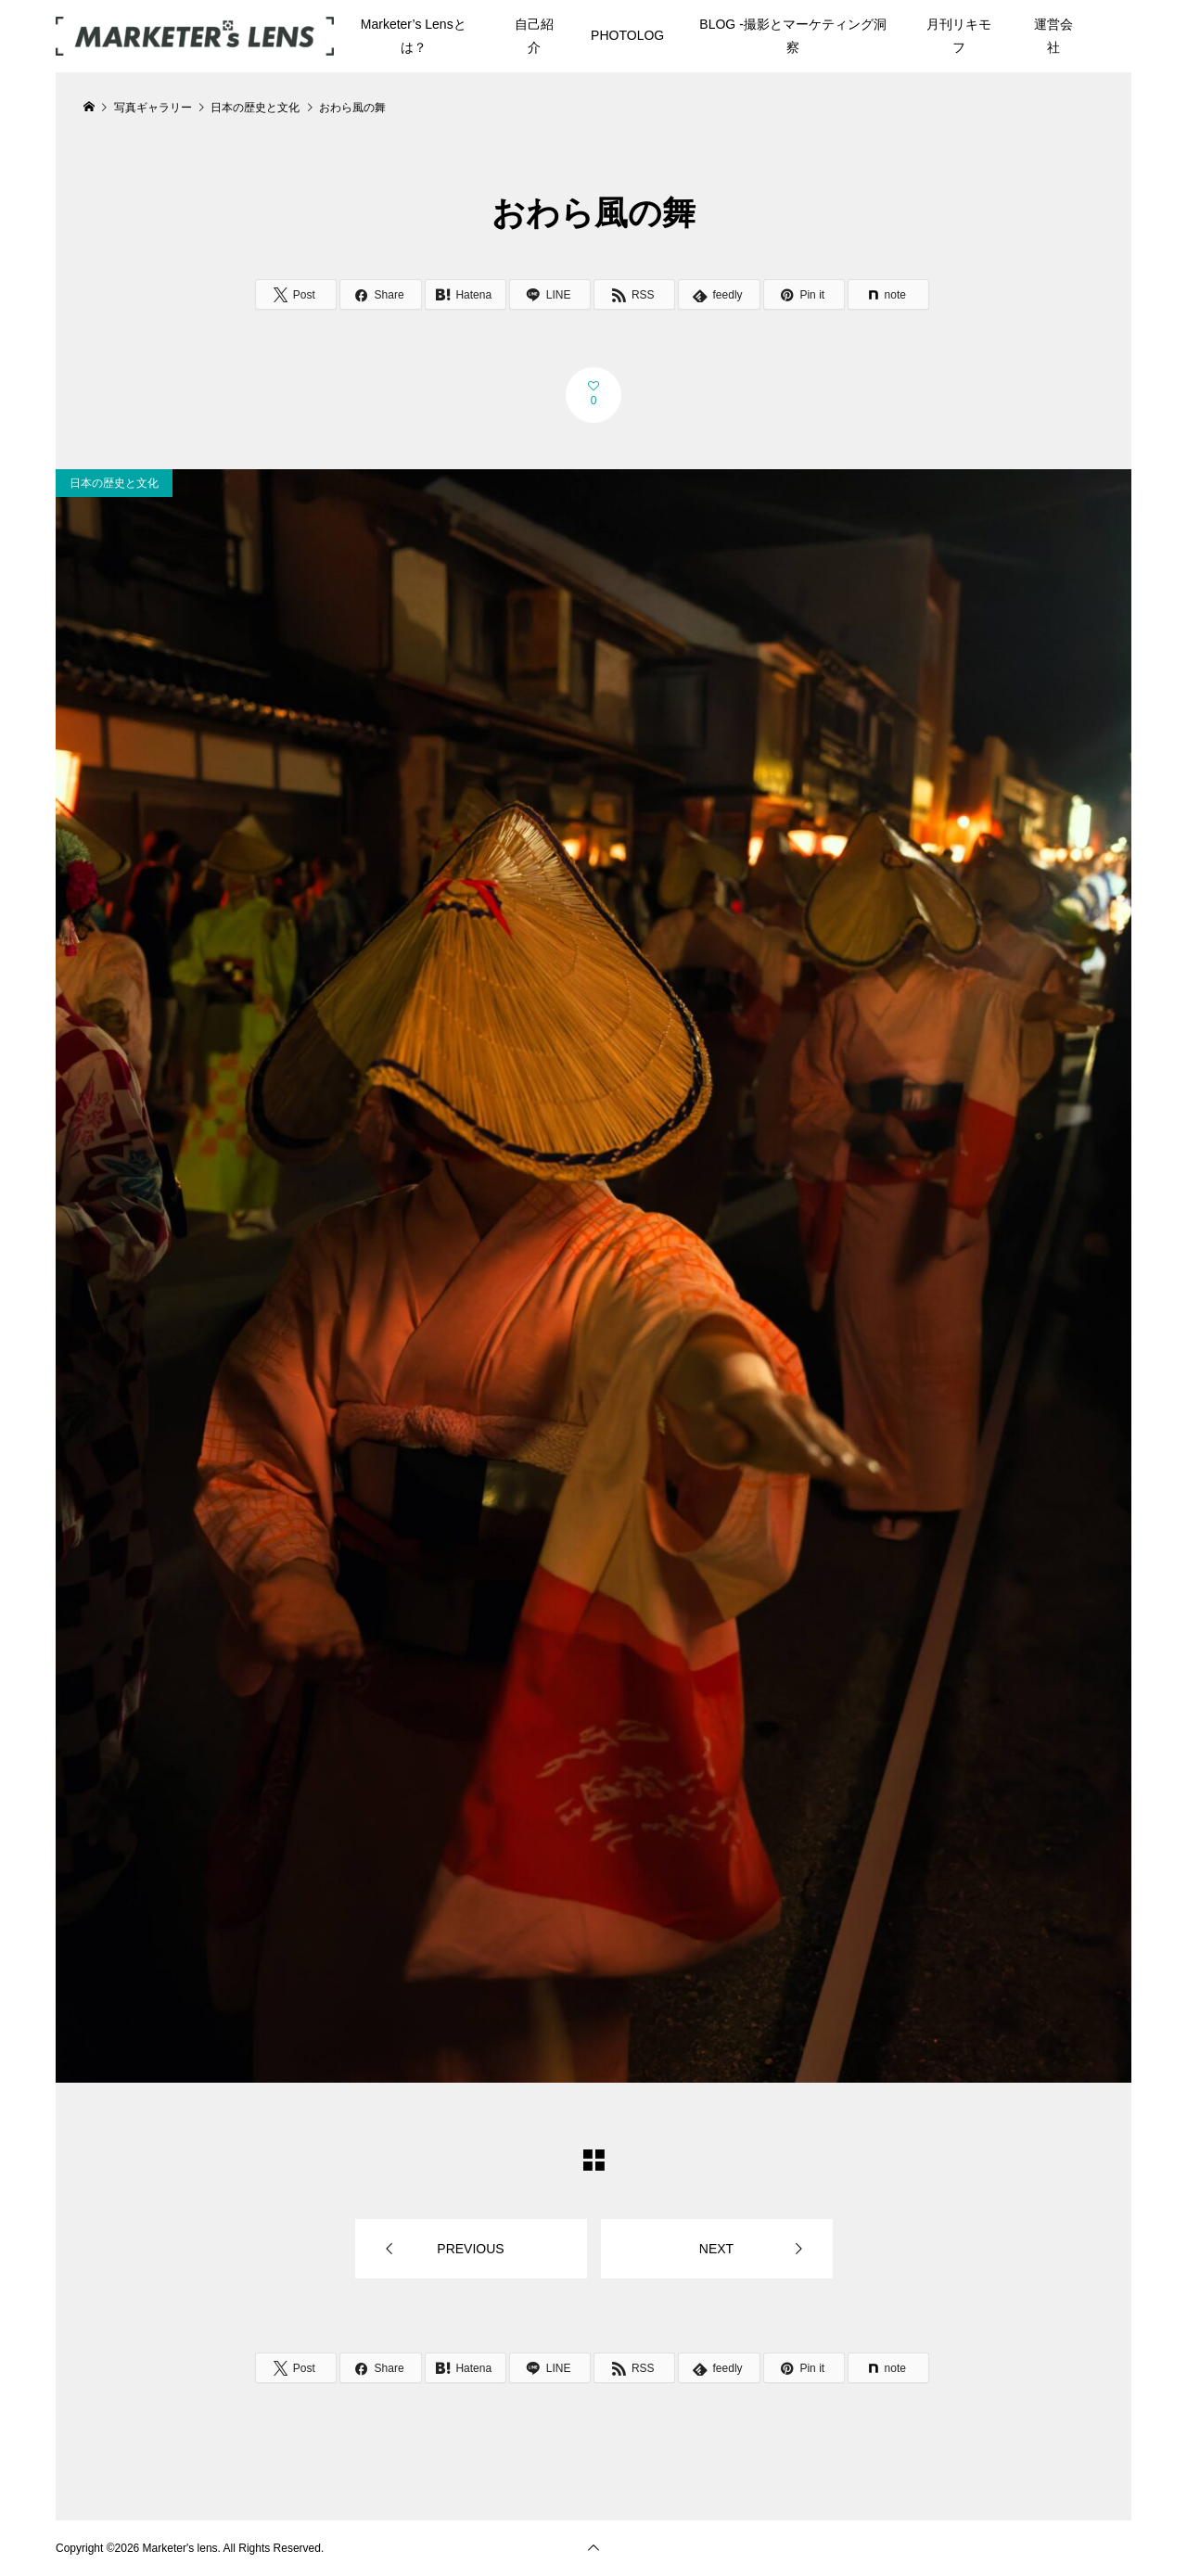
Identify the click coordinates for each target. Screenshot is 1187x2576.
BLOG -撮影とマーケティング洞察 (792, 36)
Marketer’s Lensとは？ (413, 36)
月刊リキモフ (958, 36)
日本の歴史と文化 (114, 483)
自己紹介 (534, 36)
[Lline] (550, 294)
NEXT (716, 2248)
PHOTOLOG (627, 35)
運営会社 (1053, 36)
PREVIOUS (470, 2248)
